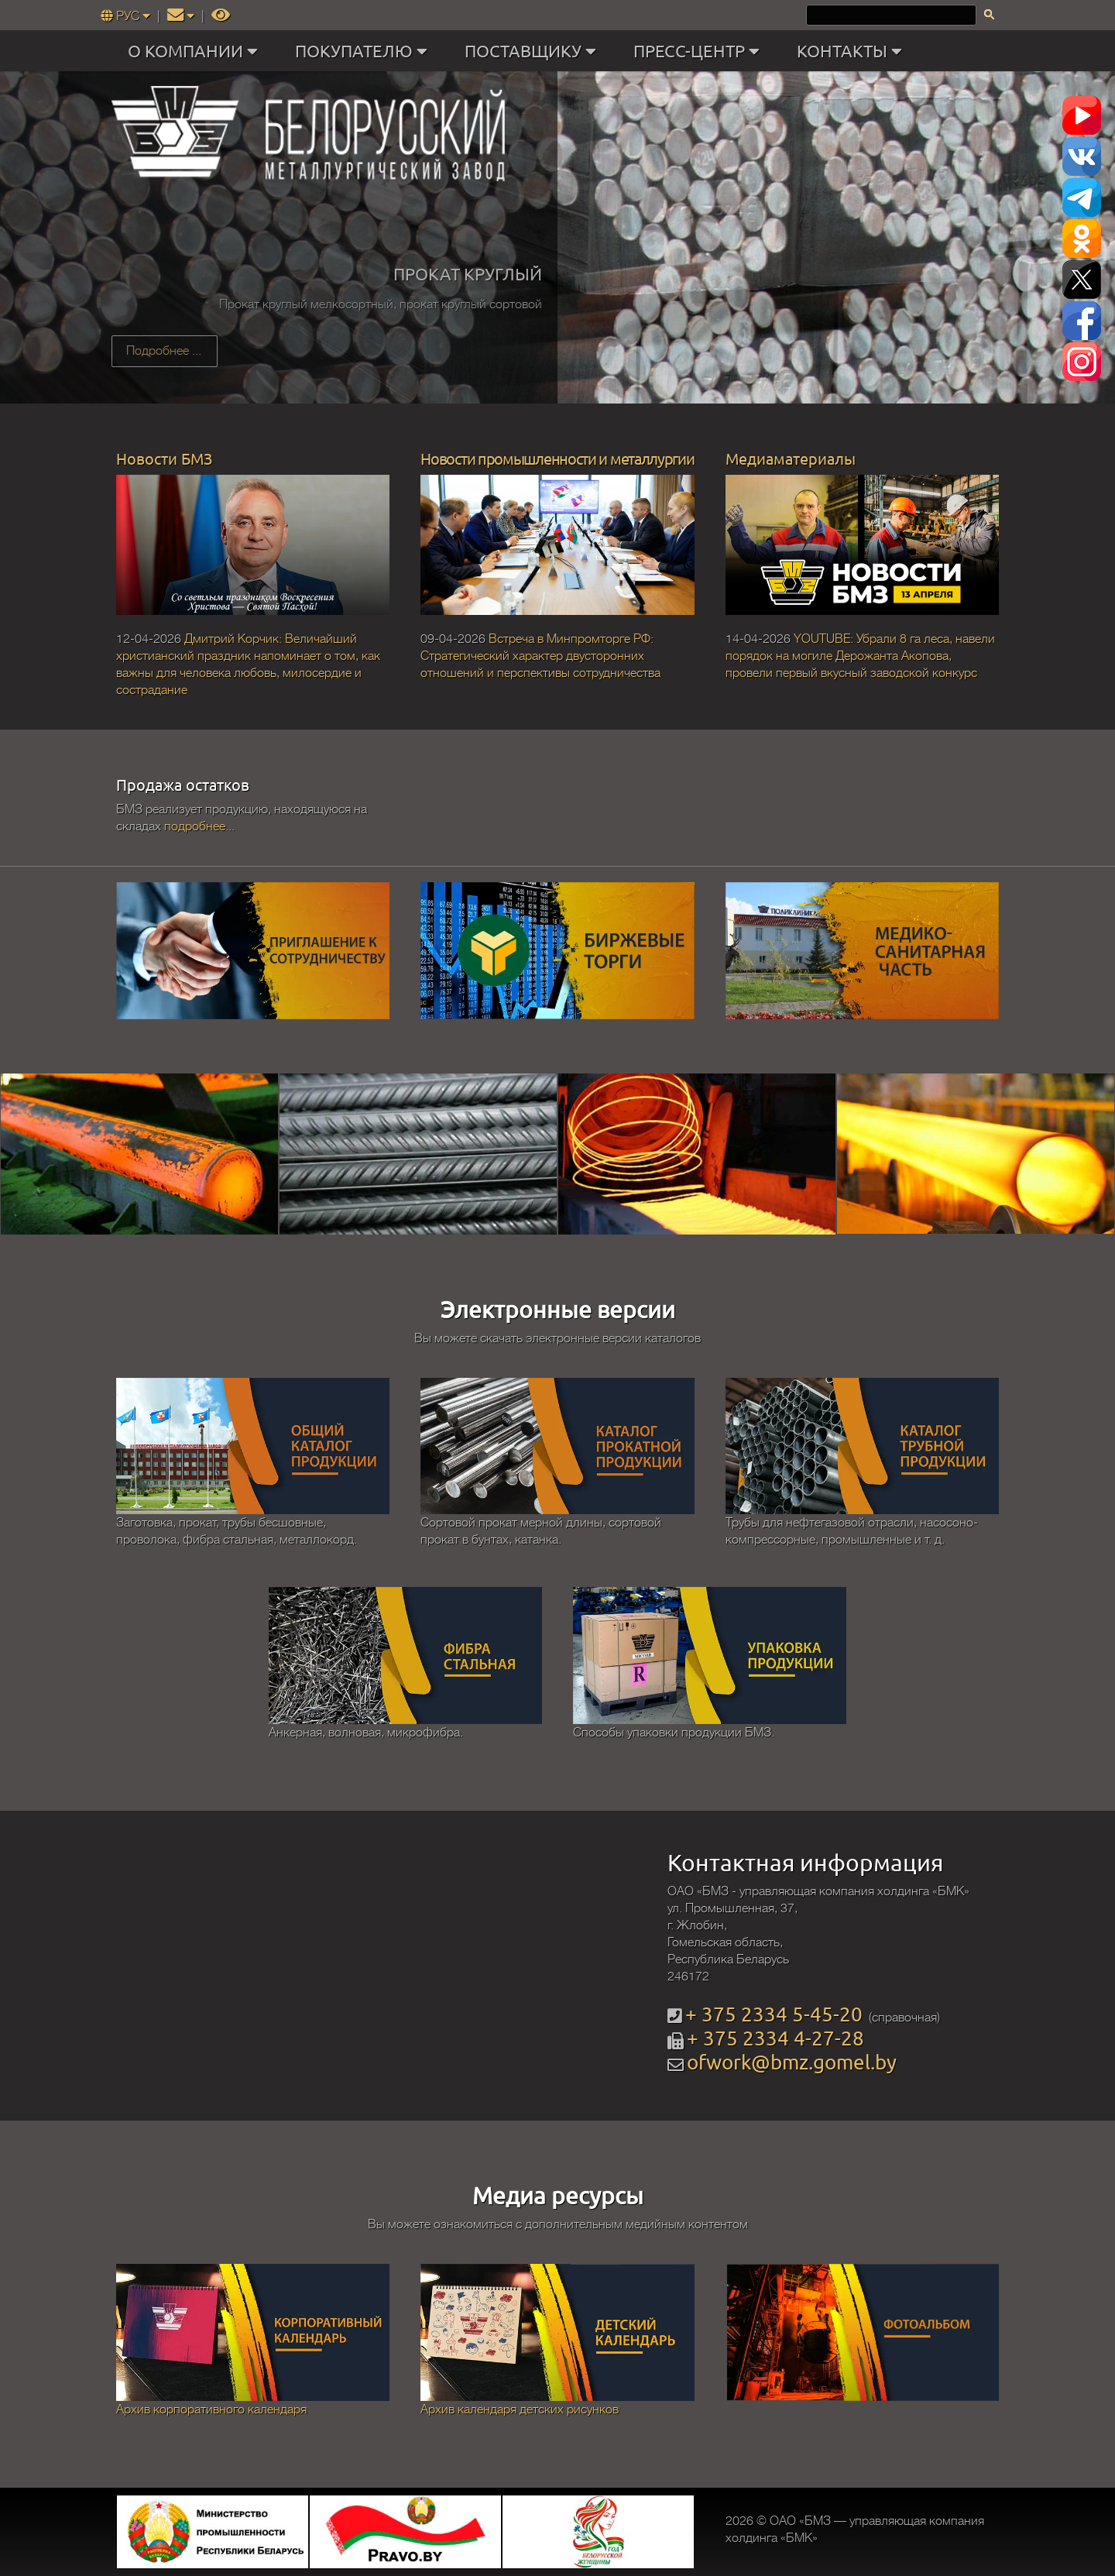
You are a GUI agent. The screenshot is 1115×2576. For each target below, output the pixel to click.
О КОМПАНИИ (196, 51)
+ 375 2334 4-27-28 (775, 2038)
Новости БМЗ (164, 458)
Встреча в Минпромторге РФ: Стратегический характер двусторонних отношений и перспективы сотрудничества (540, 656)
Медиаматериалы (791, 458)
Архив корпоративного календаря (211, 2409)
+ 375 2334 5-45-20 (774, 2014)
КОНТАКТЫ (853, 51)
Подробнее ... (163, 351)
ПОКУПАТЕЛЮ (364, 51)
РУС (127, 16)
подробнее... (199, 826)
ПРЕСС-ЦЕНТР (700, 51)
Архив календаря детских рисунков (519, 2409)
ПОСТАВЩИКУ (534, 51)
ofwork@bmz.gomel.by (792, 2062)
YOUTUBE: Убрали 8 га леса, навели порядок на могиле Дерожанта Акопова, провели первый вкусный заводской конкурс (860, 656)
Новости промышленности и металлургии (557, 458)
